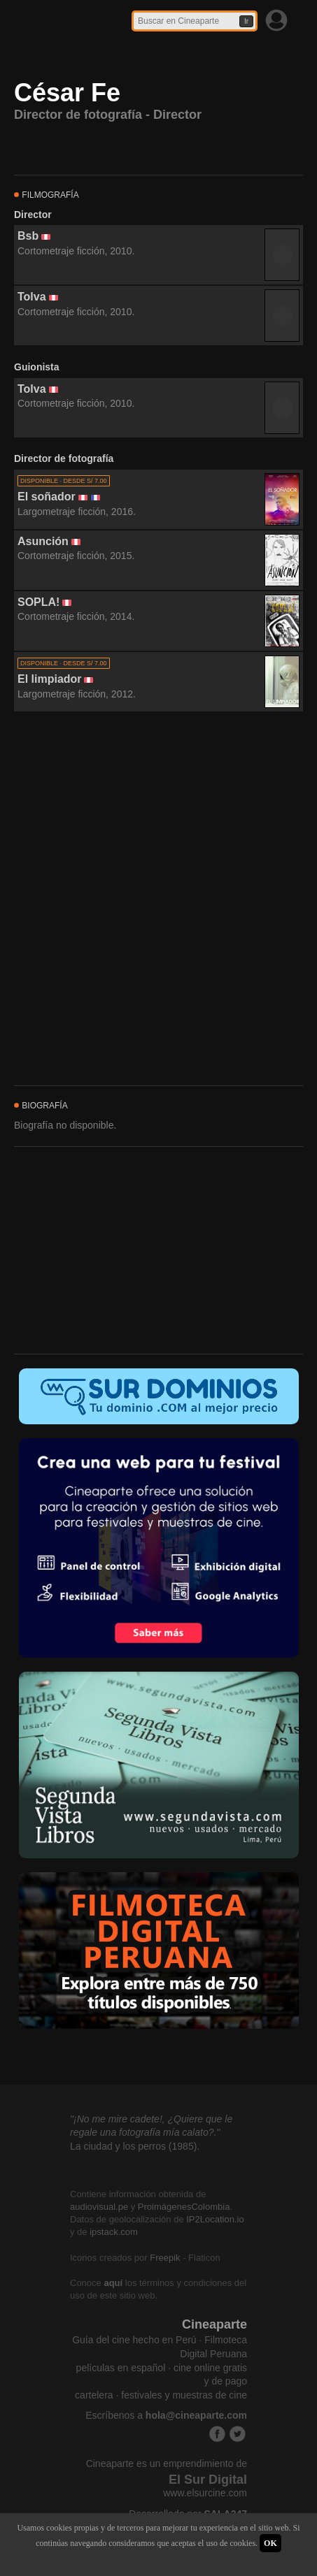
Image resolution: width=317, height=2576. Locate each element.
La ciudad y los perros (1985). (134, 2146)
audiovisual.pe (99, 2206)
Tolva (31, 297)
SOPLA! (38, 602)
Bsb (27, 236)
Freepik (165, 2257)
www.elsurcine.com (205, 2492)
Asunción (43, 541)
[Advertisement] (158, 899)
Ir (246, 21)
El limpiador (49, 679)
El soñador (46, 496)
